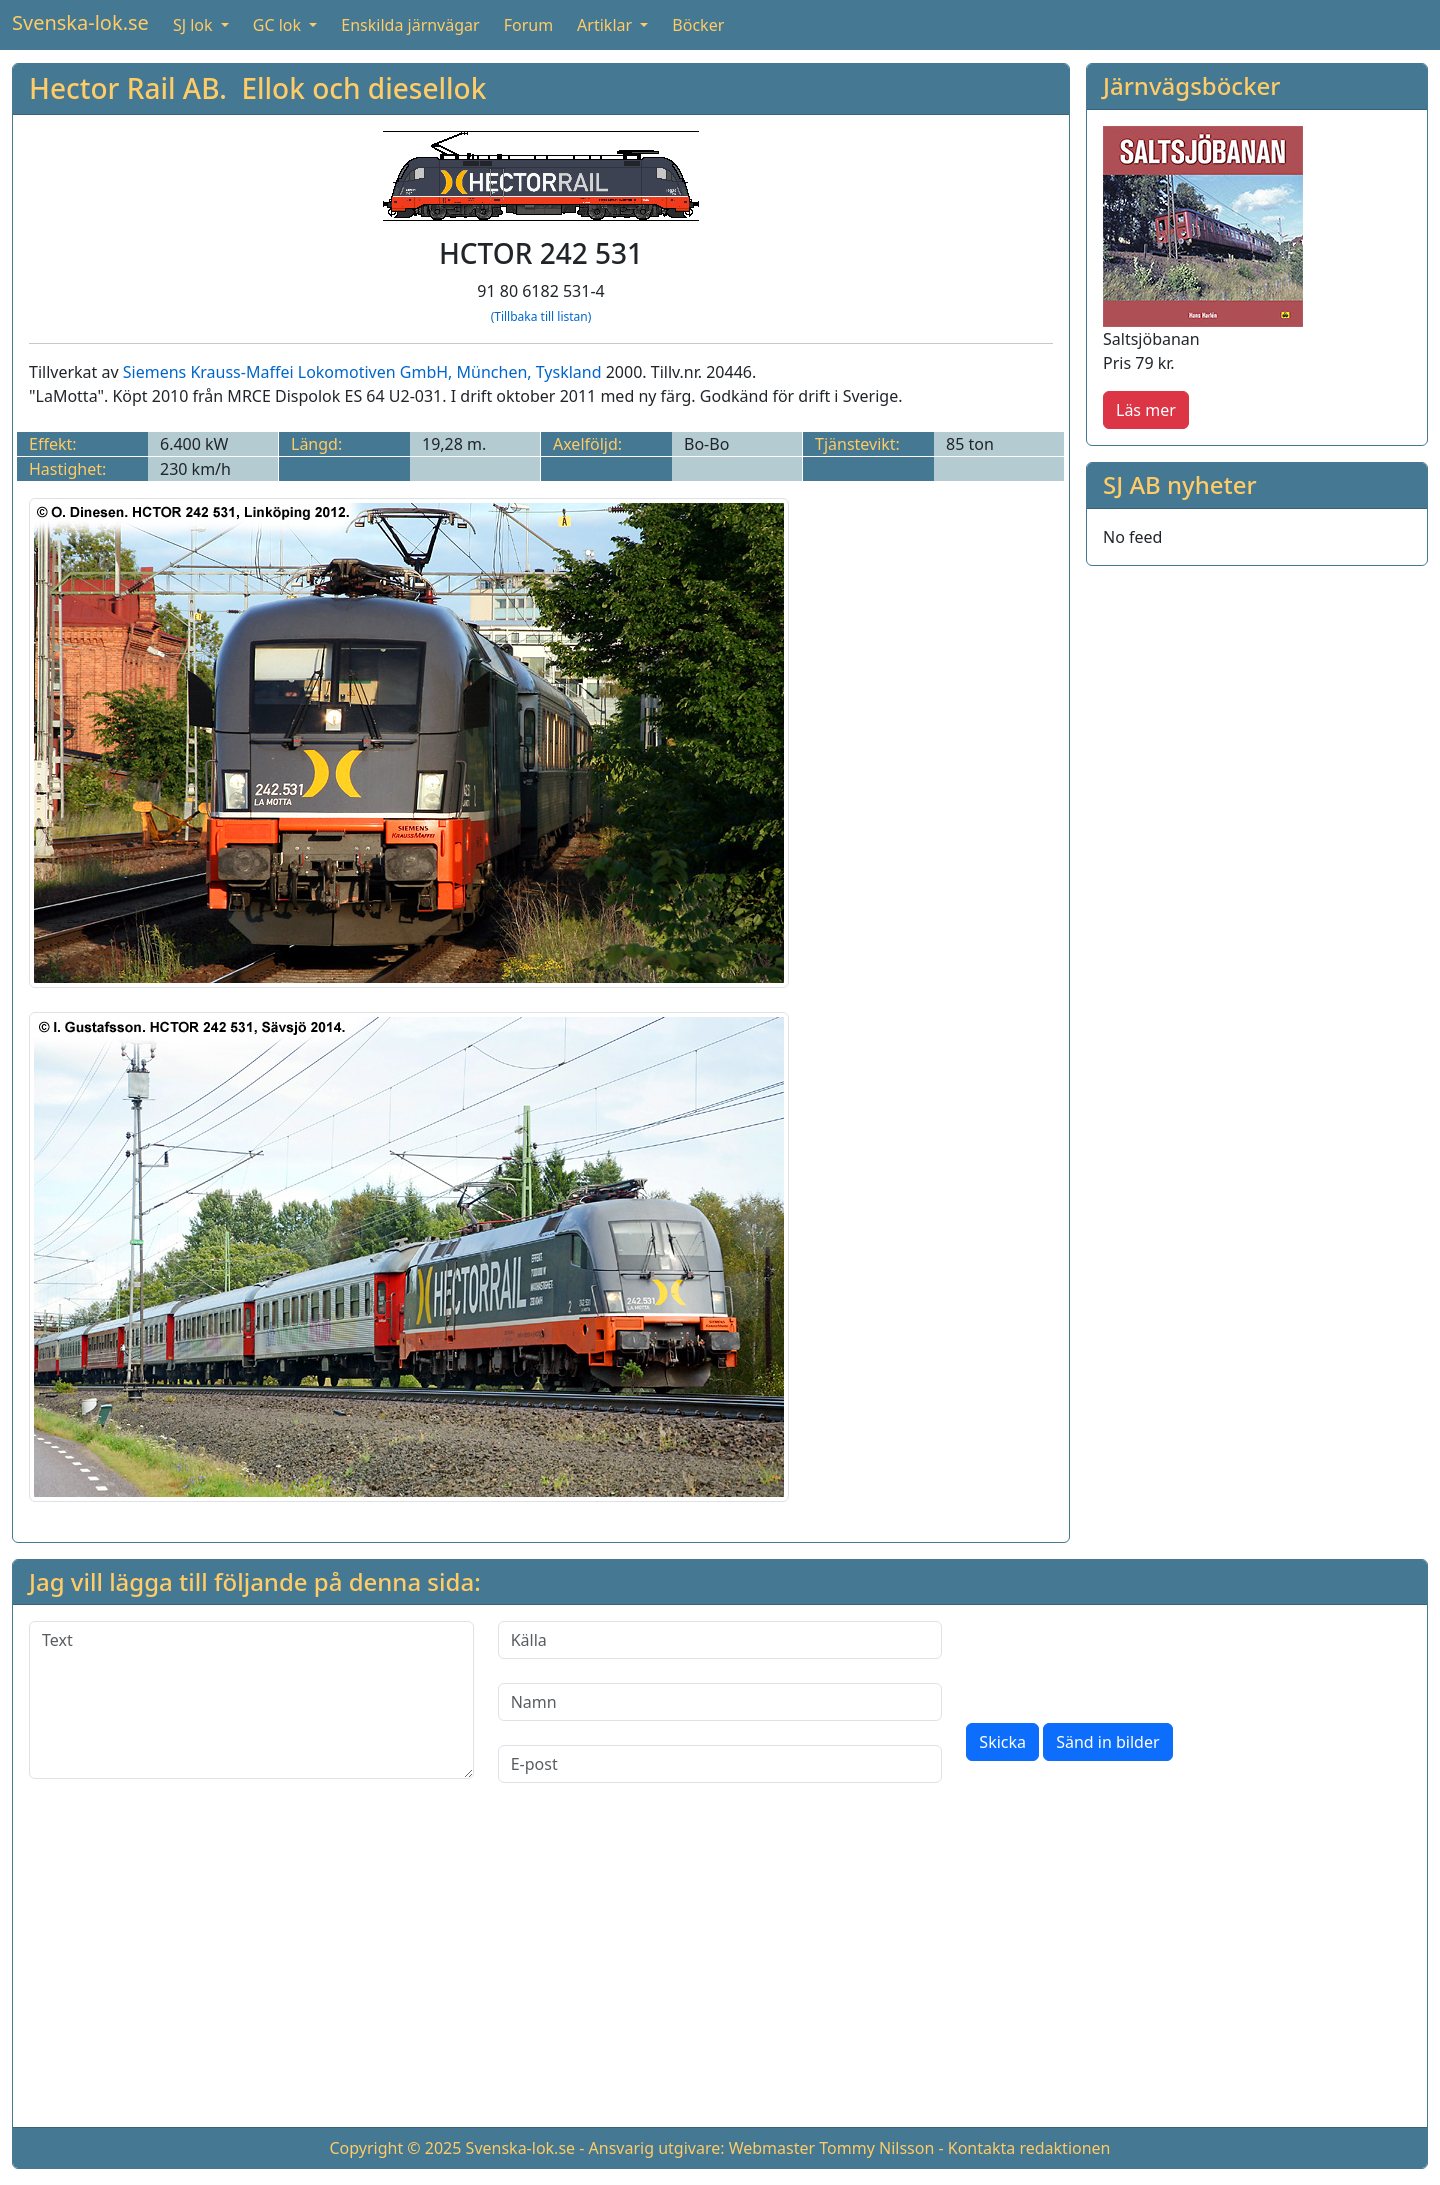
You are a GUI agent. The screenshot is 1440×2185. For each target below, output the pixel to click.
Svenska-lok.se (80, 22)
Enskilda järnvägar (410, 25)
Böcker (698, 25)
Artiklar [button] (606, 25)
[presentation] (1118, 1660)
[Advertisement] (720, 1971)
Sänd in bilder (1107, 1742)
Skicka (1002, 1742)
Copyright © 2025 (395, 2148)
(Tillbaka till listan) (541, 316)
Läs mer (1146, 410)
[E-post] (720, 1764)
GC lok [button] (279, 25)
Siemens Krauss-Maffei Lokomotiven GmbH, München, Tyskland (362, 372)
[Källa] (720, 1640)
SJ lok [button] (195, 25)
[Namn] (720, 1702)
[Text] (251, 1700)
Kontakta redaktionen (1029, 2148)
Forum (528, 25)
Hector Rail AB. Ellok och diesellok (257, 88)
